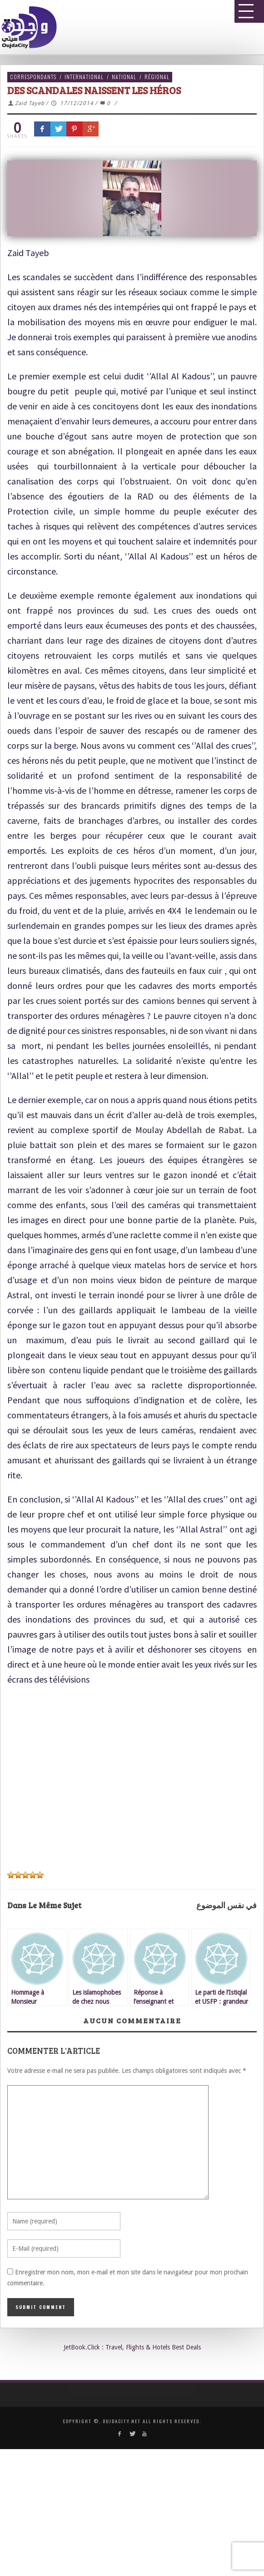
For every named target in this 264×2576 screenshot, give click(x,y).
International (84, 77)
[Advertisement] (128, 1780)
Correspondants (33, 77)
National (124, 77)
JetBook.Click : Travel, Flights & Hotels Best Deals (132, 2347)
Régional (156, 77)
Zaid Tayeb (30, 103)
